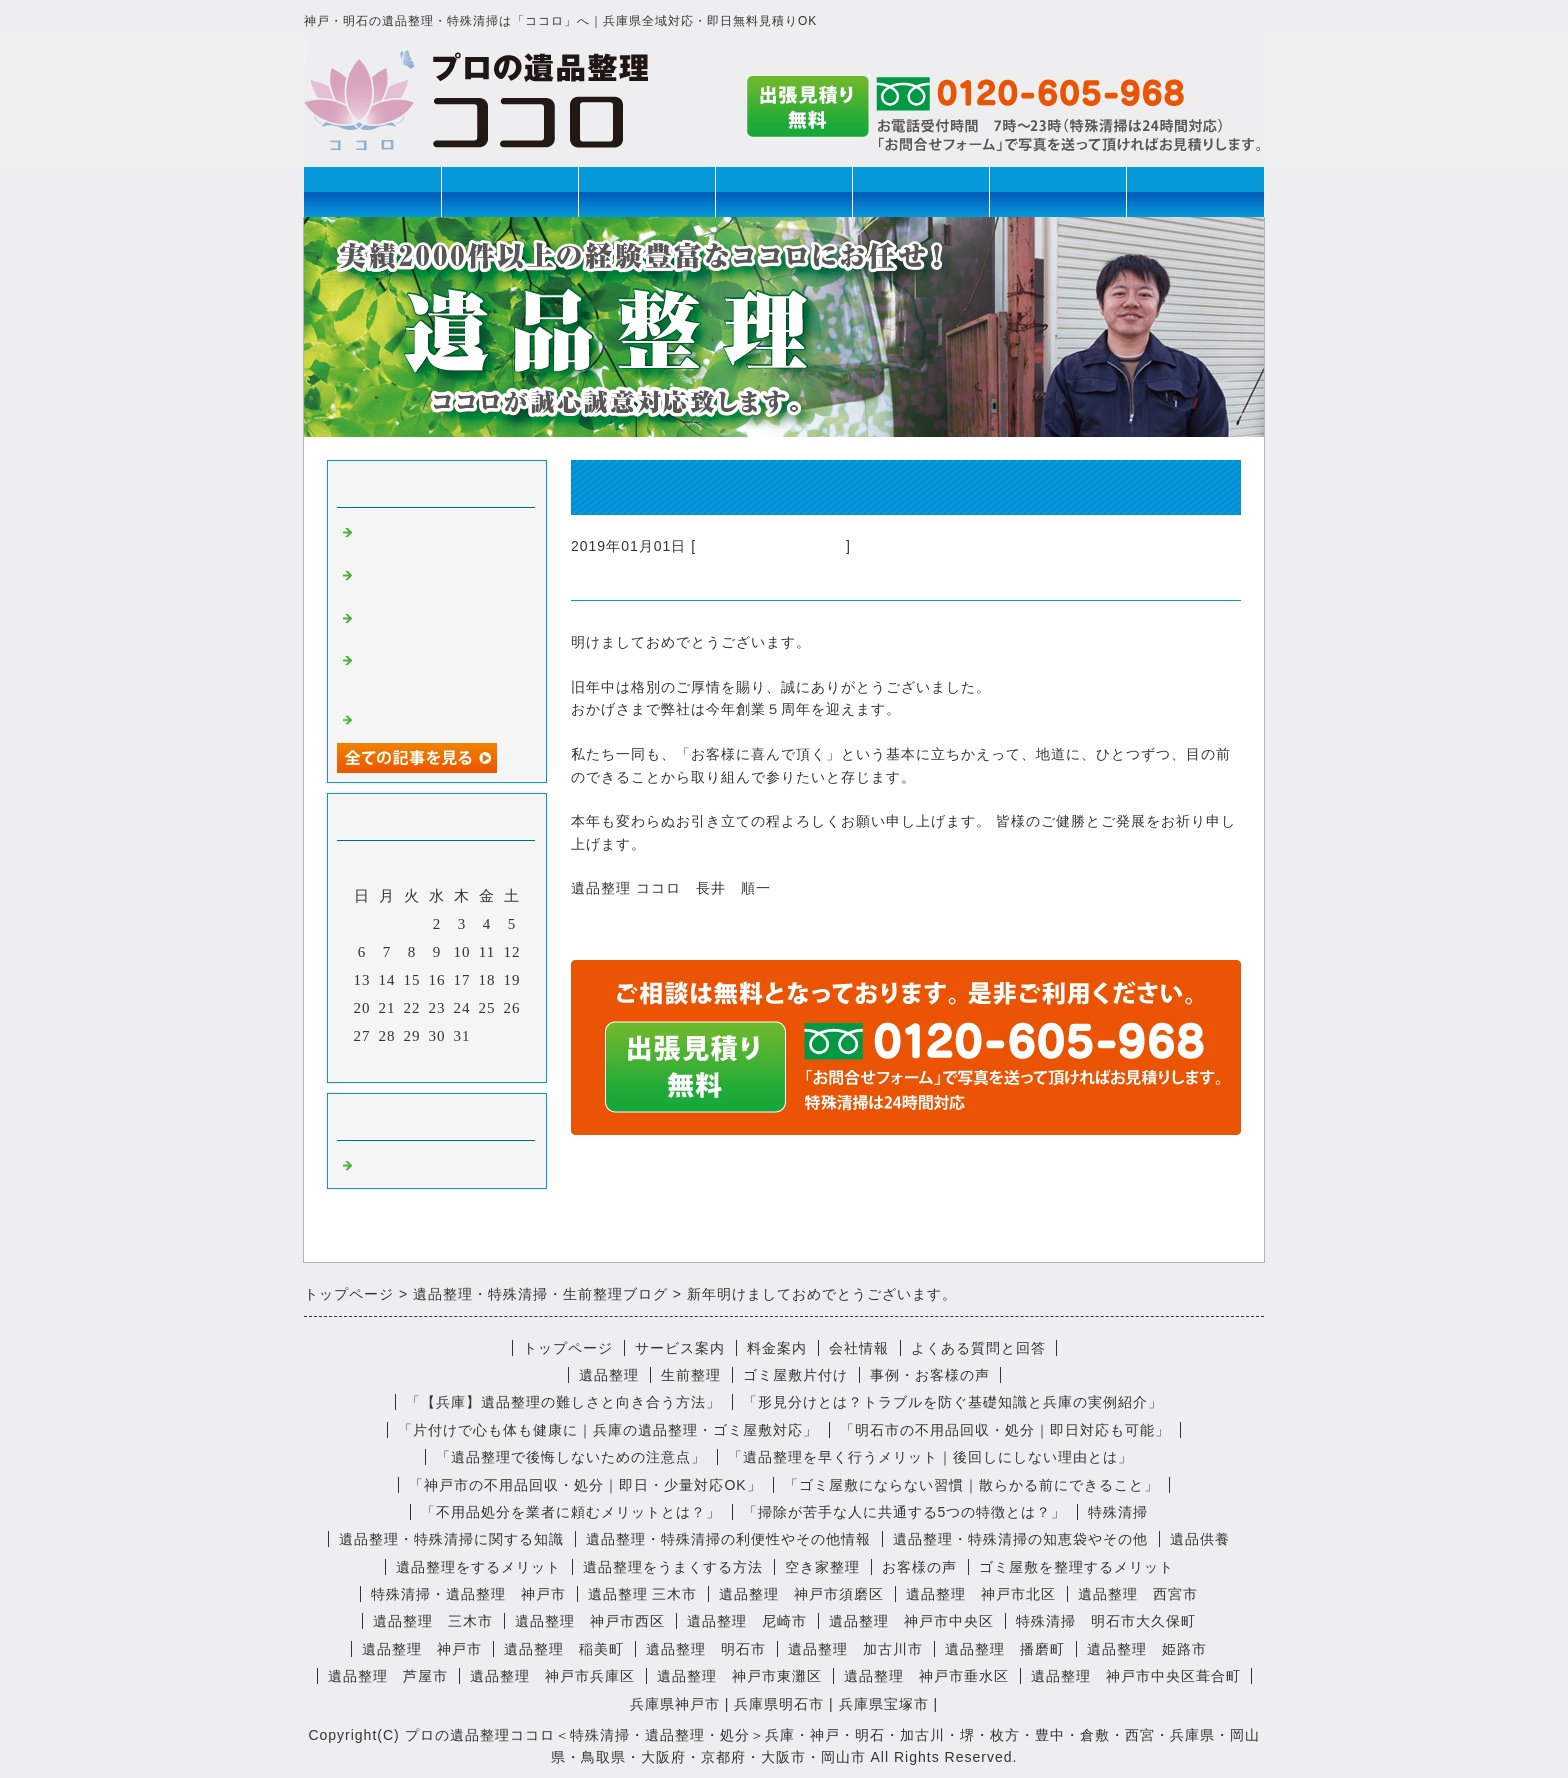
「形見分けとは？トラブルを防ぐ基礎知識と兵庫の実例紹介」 (953, 1402)
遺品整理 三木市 (643, 1594)
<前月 (395, 1062)
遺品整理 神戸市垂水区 (926, 1676)
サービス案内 (680, 1348)
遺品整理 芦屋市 (388, 1676)
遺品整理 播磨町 (1005, 1649)
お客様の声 (919, 1567)
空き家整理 (822, 1567)
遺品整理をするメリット (478, 1567)
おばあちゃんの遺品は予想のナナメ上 (437, 581)
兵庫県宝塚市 (884, 1704)
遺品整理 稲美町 (564, 1649)
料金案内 (777, 1348)
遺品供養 (1200, 1539)
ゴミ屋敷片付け (921, 191)
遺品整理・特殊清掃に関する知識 (451, 1539)
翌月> (478, 1062)
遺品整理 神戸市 (422, 1649)
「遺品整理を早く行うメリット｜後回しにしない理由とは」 (930, 1457)
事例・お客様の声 (930, 1375)
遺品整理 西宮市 (1138, 1594)
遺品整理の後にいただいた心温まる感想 (437, 624)
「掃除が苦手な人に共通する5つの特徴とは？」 (905, 1512)
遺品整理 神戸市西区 (590, 1621)
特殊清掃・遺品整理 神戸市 (468, 1594)
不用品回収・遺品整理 (771, 546)
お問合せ (1195, 191)
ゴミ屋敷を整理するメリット (1076, 1567)
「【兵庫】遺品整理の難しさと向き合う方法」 (563, 1402)
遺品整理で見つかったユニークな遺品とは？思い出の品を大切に (437, 675)
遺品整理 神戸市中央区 (911, 1621)
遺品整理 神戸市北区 (981, 1594)
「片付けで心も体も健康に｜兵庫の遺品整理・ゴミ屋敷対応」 (608, 1430)
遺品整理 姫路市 (1147, 1649)
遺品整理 (510, 191)
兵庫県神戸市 (675, 1704)
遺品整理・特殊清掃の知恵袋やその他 (1020, 1539)
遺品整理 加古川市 (855, 1649)
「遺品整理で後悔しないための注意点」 (571, 1457)
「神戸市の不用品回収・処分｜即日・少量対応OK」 (585, 1485)
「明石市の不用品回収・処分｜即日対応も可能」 (1005, 1430)
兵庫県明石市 (779, 1704)
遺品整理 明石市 (706, 1649)
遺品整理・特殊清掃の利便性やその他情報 (728, 1539)
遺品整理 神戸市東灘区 (739, 1676)
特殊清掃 (784, 191)
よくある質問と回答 (978, 1348)
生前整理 (647, 191)
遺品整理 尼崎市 (747, 1621)
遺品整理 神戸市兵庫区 (552, 1676)
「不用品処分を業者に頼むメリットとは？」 (571, 1512)
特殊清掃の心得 (413, 718)
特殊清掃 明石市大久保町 (1106, 1621)
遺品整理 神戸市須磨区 (801, 1594)
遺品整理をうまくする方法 (673, 1567)
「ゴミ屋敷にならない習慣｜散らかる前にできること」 (971, 1485)
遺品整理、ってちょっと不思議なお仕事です (437, 538)
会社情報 (1058, 191)
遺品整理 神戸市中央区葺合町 (1136, 1676)
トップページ (373, 191)
